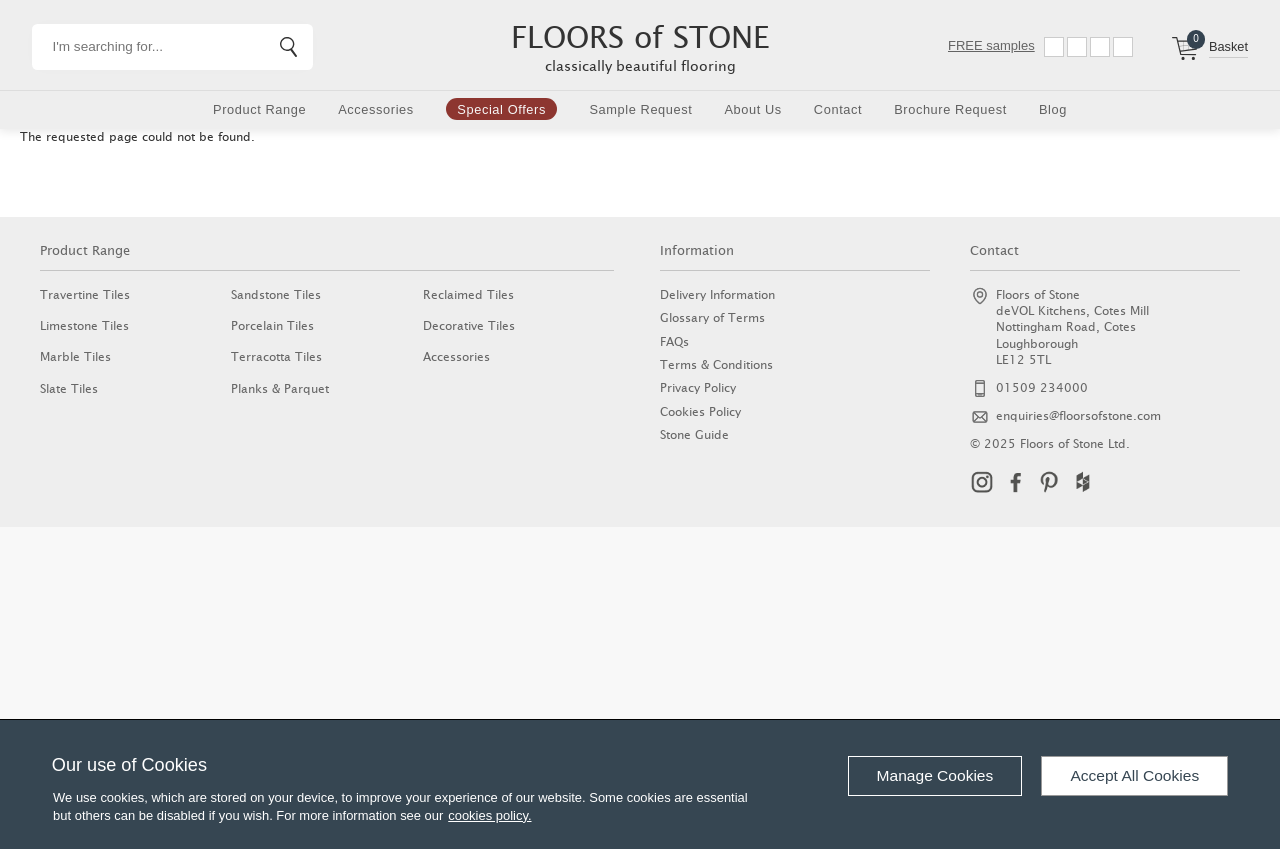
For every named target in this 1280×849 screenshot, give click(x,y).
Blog (1053, 109)
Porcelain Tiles (272, 325)
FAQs (674, 341)
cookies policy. (489, 815)
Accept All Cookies (1134, 775)
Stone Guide (694, 434)
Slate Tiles (69, 388)
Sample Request (640, 109)
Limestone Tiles (84, 325)
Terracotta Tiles (276, 356)
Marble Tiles (75, 356)
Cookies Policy (700, 411)
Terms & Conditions (716, 364)
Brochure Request (950, 109)
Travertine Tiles (85, 294)
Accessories (376, 109)
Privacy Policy (698, 387)
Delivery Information (717, 294)
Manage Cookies (935, 775)
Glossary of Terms (712, 317)
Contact (838, 109)
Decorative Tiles (469, 325)
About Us (752, 109)
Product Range (259, 109)
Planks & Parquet (280, 388)
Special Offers (501, 109)
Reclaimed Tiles (468, 294)
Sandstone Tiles (276, 294)
